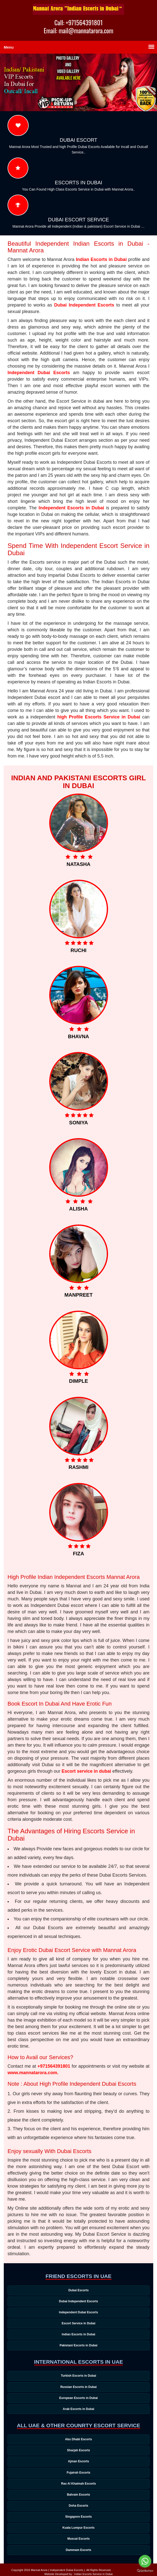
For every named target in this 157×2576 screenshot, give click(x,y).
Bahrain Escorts (78, 2494)
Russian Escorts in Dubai (78, 2387)
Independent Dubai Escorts (39, 372)
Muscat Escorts (78, 2538)
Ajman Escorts (78, 2461)
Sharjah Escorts (78, 2450)
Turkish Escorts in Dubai (78, 2375)
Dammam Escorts (78, 2550)
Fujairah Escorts (78, 2472)
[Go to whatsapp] (145, 2561)
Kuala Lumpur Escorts (78, 2527)
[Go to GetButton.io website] (145, 2570)
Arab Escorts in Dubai (78, 2409)
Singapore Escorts (78, 2516)
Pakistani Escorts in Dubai (78, 2345)
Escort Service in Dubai (78, 2323)
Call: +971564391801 (78, 22)
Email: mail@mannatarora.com (78, 30)
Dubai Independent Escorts (78, 2301)
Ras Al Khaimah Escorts (78, 2483)
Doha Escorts (78, 2505)
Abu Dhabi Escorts (78, 2439)
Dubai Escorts (78, 2290)
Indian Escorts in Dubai (101, 259)
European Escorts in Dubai (78, 2398)
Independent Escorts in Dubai (71, 507)
